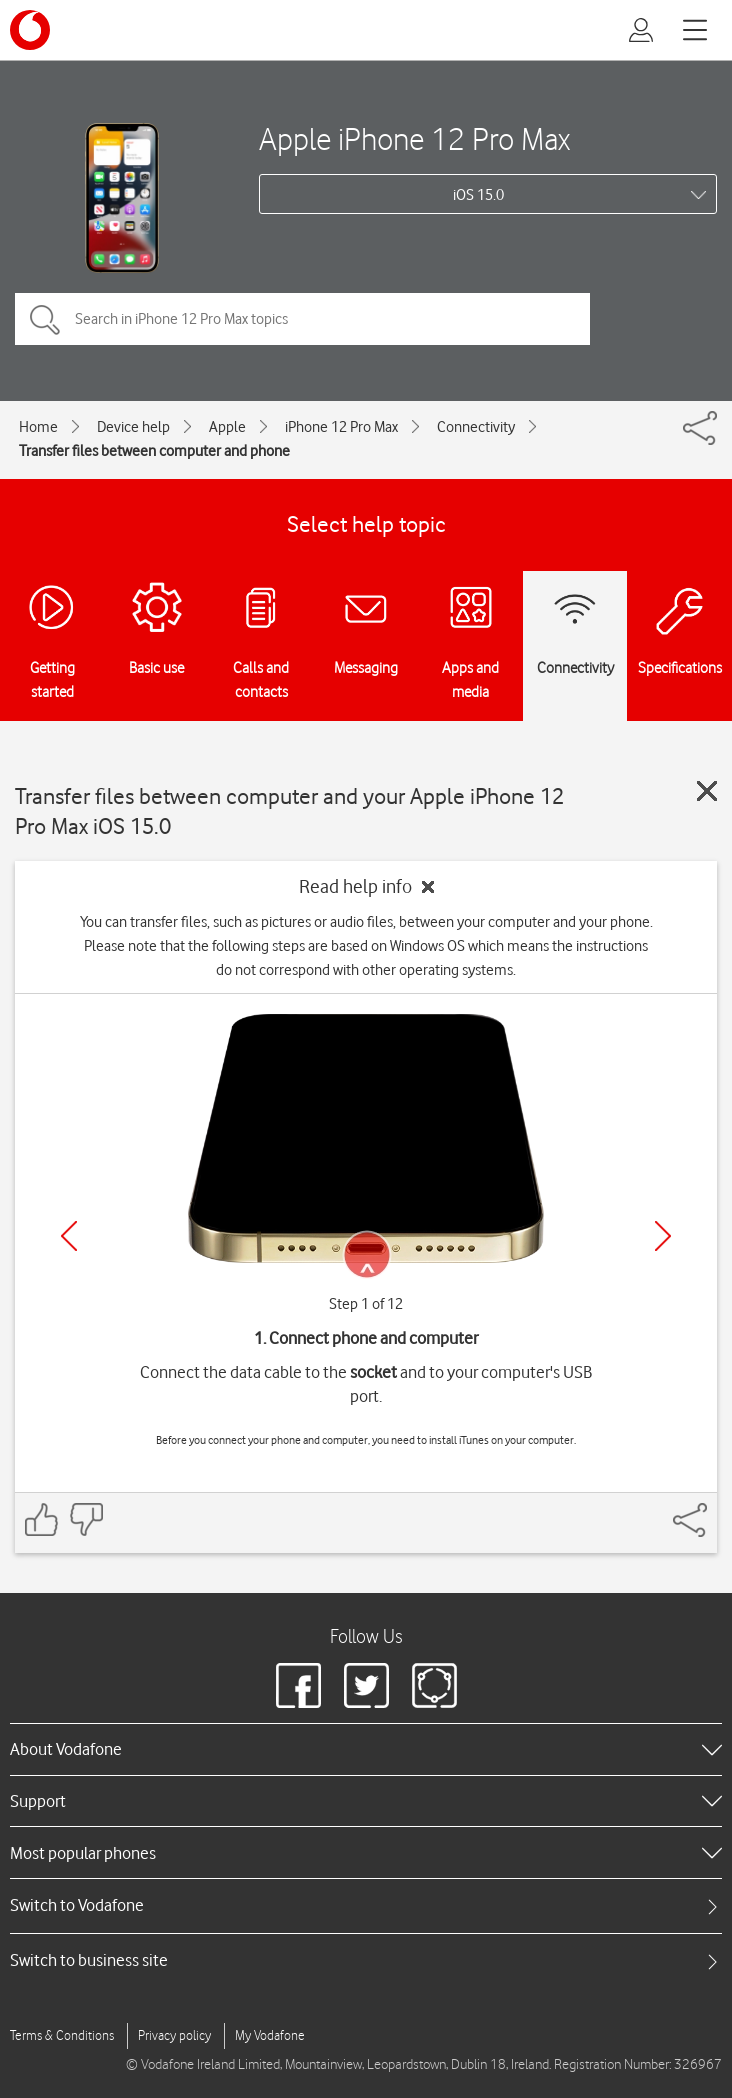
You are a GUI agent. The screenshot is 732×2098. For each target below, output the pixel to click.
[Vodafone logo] (30, 30)
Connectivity (476, 427)
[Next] (663, 1236)
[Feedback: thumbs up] (42, 1519)
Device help (133, 427)
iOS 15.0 (478, 195)
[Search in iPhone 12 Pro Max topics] (302, 319)
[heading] (366, 1749)
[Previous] (69, 1236)
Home (38, 427)
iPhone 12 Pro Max (341, 427)
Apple (227, 427)
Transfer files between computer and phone (154, 451)
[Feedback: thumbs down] (86, 1519)
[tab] (366, 1905)
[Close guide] (707, 791)
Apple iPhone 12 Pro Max (414, 138)
